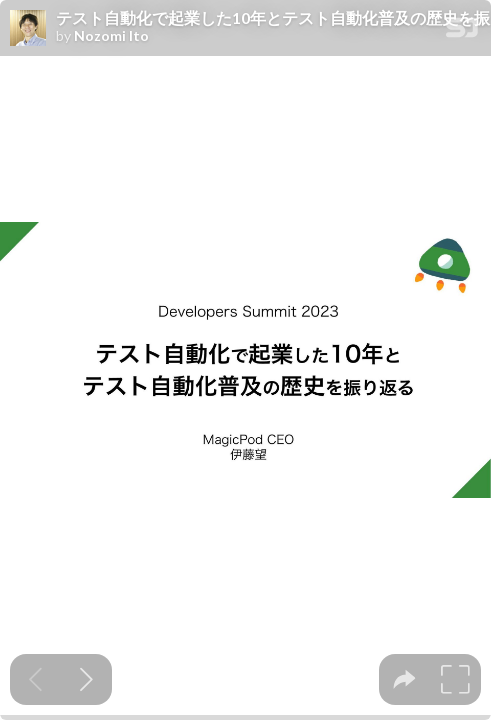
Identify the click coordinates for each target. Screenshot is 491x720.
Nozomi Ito (111, 36)
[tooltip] (404, 679)
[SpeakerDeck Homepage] (462, 31)
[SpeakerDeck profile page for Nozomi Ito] (28, 29)
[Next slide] (86, 679)
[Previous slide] (35, 679)
